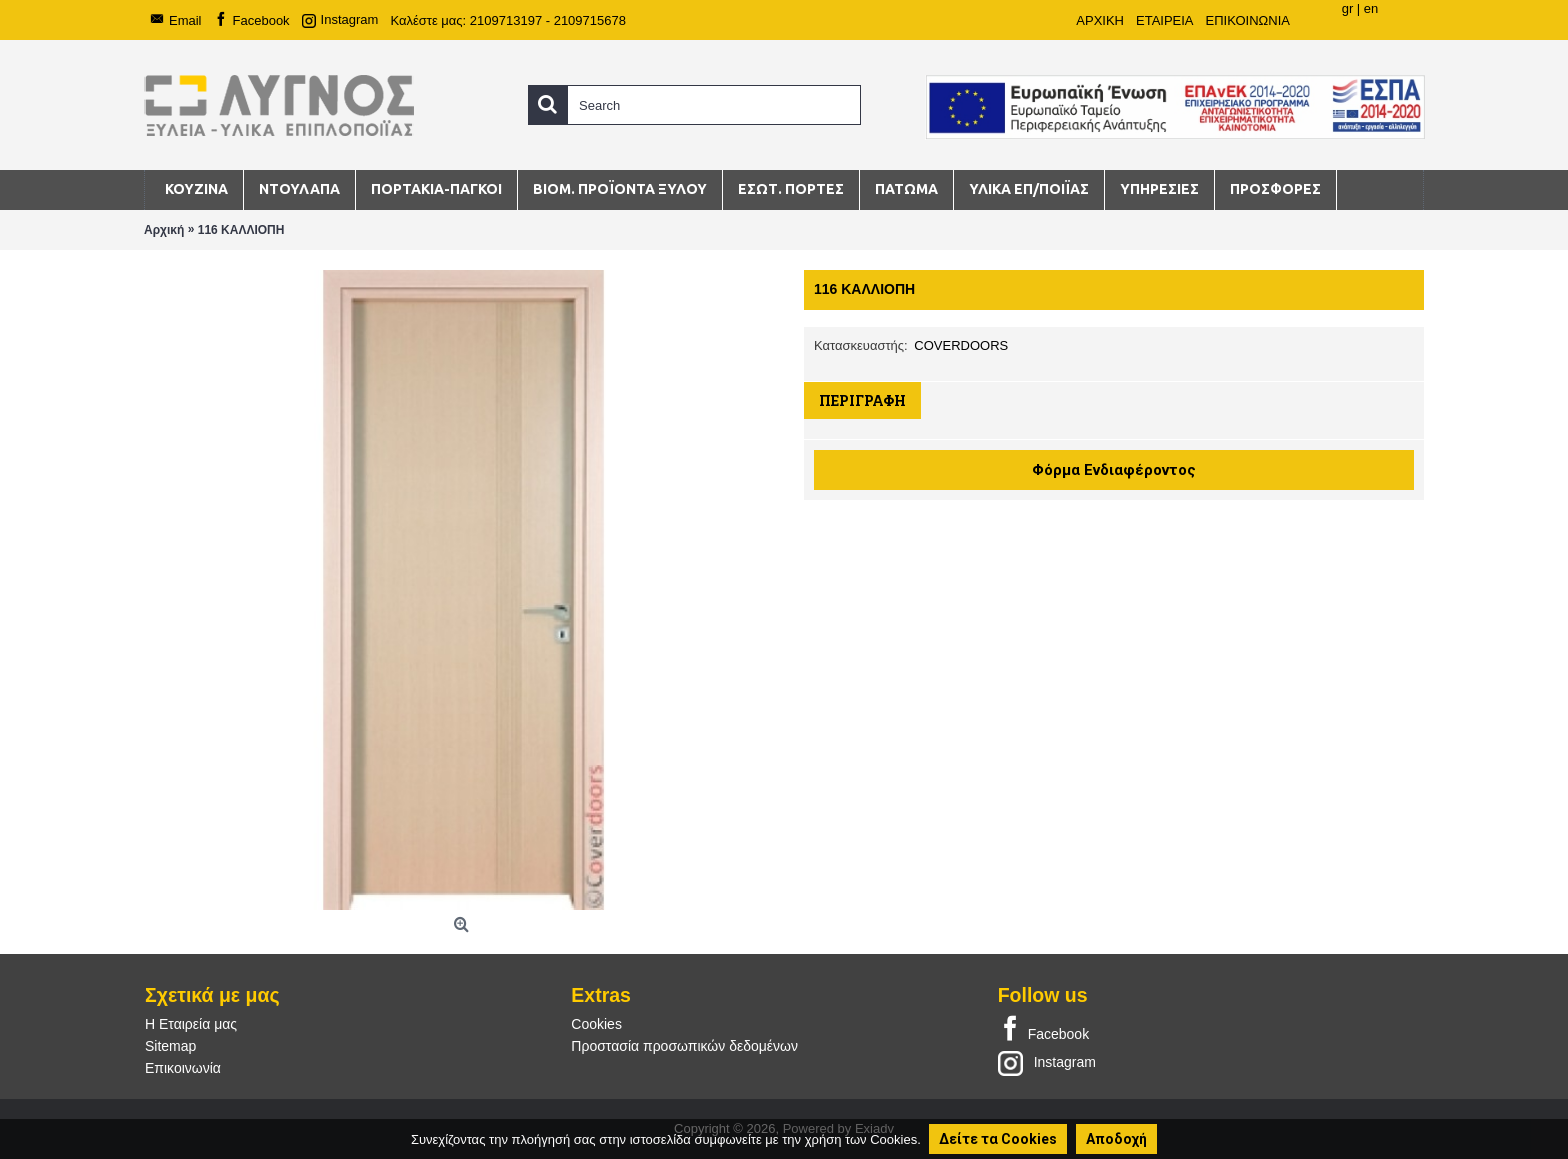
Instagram (1047, 1062)
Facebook (1043, 1030)
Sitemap (170, 1046)
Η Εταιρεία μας (191, 1024)
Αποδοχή (1116, 1139)
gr (1348, 8)
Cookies (596, 1024)
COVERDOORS (961, 345)
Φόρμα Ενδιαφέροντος (1114, 470)
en (1371, 8)
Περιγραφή (862, 400)
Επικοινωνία (183, 1068)
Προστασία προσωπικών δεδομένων (684, 1046)
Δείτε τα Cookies (998, 1139)
